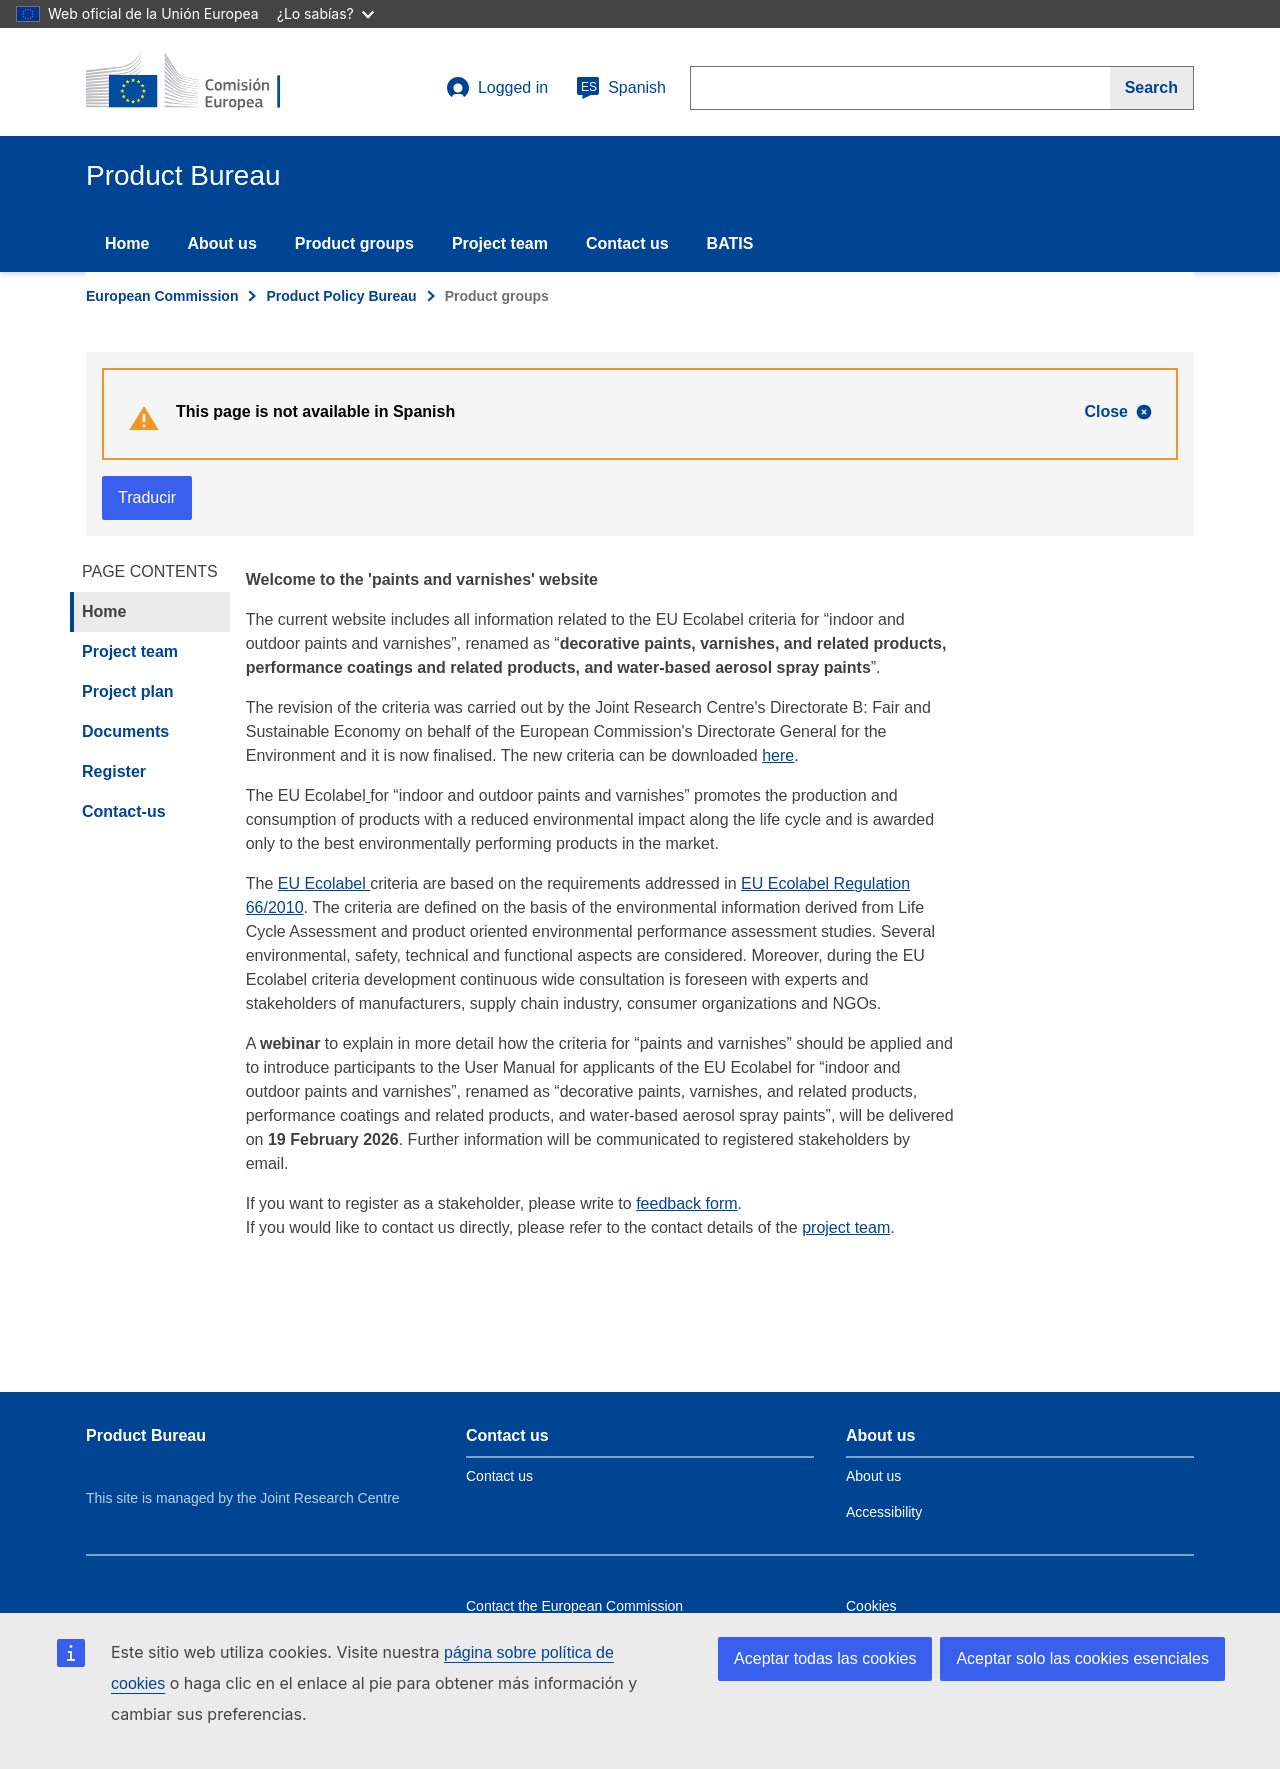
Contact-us (124, 811)
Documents (125, 731)
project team (846, 1227)
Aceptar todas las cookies (825, 1658)
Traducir (147, 497)
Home (127, 243)
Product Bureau (146, 1435)
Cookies (871, 1606)
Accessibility (884, 1512)
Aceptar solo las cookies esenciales (1082, 1658)
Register (114, 771)
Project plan (128, 691)
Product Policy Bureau (341, 296)
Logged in (497, 88)
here (778, 755)
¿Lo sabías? (325, 13)
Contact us (627, 243)
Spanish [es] (621, 88)
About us (221, 243)
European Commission (162, 296)
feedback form (686, 1203)
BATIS (730, 243)
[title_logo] (207, 82)
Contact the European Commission (574, 1606)
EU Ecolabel (324, 883)
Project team (500, 243)
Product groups (354, 243)
